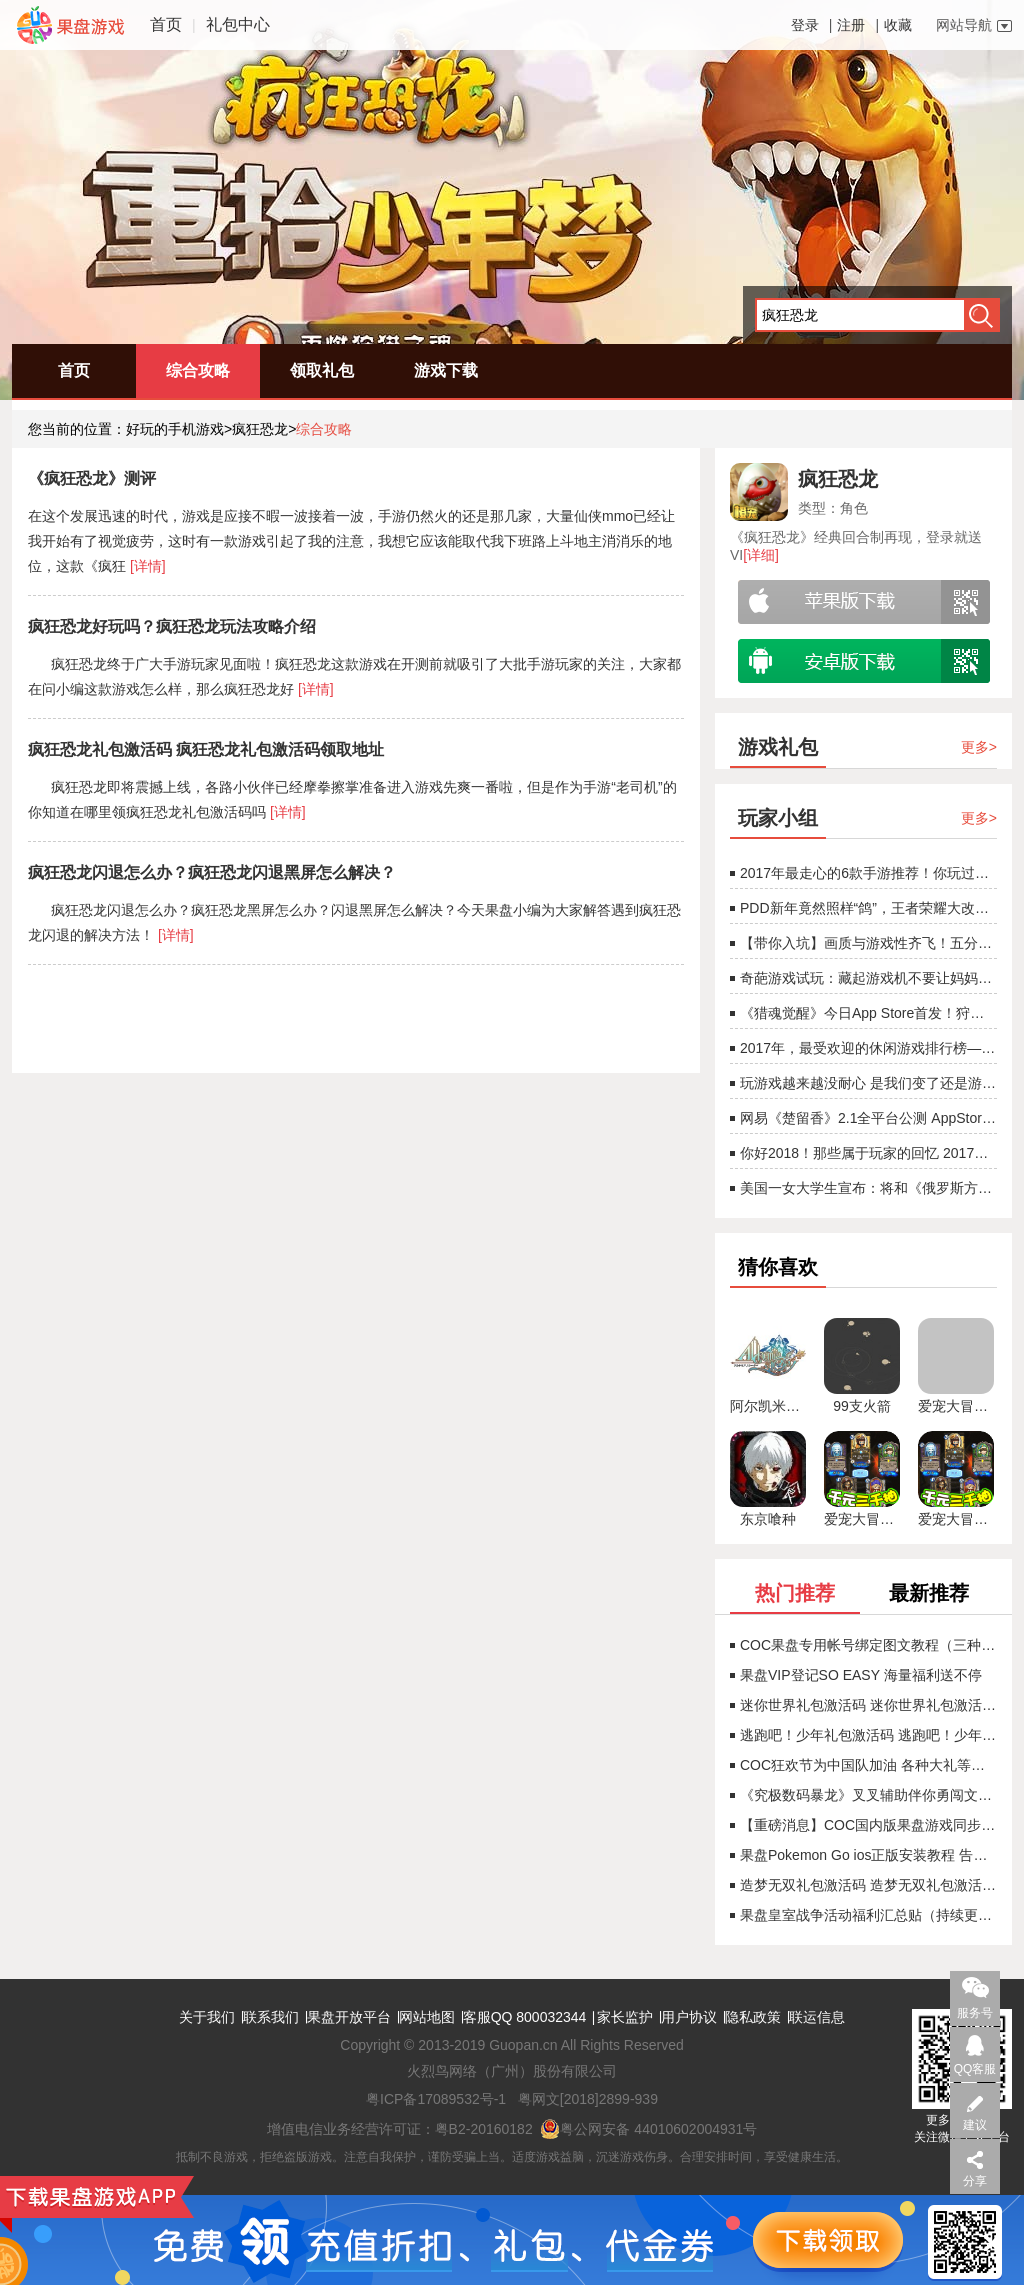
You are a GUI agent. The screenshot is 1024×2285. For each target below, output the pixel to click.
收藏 (898, 25)
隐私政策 (753, 2017)
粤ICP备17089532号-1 (436, 2099)
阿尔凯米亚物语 (768, 1406)
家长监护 (625, 2017)
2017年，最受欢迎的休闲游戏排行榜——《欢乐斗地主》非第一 (863, 1048)
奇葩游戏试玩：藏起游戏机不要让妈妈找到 (863, 978)
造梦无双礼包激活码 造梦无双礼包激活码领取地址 (863, 1885)
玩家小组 (778, 818)
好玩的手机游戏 (175, 429)
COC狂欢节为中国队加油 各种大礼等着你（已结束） (863, 1765)
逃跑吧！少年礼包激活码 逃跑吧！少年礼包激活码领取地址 (863, 1735)
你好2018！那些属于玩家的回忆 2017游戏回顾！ (863, 1153)
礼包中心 (238, 24)
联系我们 (271, 2017)
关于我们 (207, 2017)
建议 (975, 2125)
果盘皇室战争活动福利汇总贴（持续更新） (863, 1915)
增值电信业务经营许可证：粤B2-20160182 (400, 2129)
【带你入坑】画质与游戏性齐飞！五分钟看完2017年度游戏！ (863, 943)
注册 (851, 25)
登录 (805, 25)
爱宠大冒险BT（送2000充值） (862, 1519)
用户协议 (689, 2017)
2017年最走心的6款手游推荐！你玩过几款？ (863, 873)
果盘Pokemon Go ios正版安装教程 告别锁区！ (863, 1855)
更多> (979, 747)
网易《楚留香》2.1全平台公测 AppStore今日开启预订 (863, 1118)
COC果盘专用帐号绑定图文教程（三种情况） (863, 1645)
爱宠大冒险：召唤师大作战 (956, 1406)
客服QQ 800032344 (525, 2017)
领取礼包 (322, 370)
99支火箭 (862, 1406)
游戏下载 (446, 370)
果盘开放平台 (349, 2017)
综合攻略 (198, 370)
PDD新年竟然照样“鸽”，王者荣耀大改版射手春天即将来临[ (863, 908)
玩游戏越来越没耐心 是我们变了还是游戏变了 (863, 1083)
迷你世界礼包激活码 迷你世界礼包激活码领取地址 (863, 1705)
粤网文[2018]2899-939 (588, 2099)
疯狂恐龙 (260, 429)
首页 (166, 24)
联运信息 (817, 2017)
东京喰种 (768, 1519)
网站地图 (427, 2017)
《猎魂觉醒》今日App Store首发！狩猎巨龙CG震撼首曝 (863, 1013)
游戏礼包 (778, 747)
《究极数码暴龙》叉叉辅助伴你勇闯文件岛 (863, 1795)
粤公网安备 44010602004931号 (648, 2129)
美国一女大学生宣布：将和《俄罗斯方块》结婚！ (863, 1188)
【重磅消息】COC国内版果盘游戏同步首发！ (863, 1825)
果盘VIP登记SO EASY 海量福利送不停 (856, 1675)
